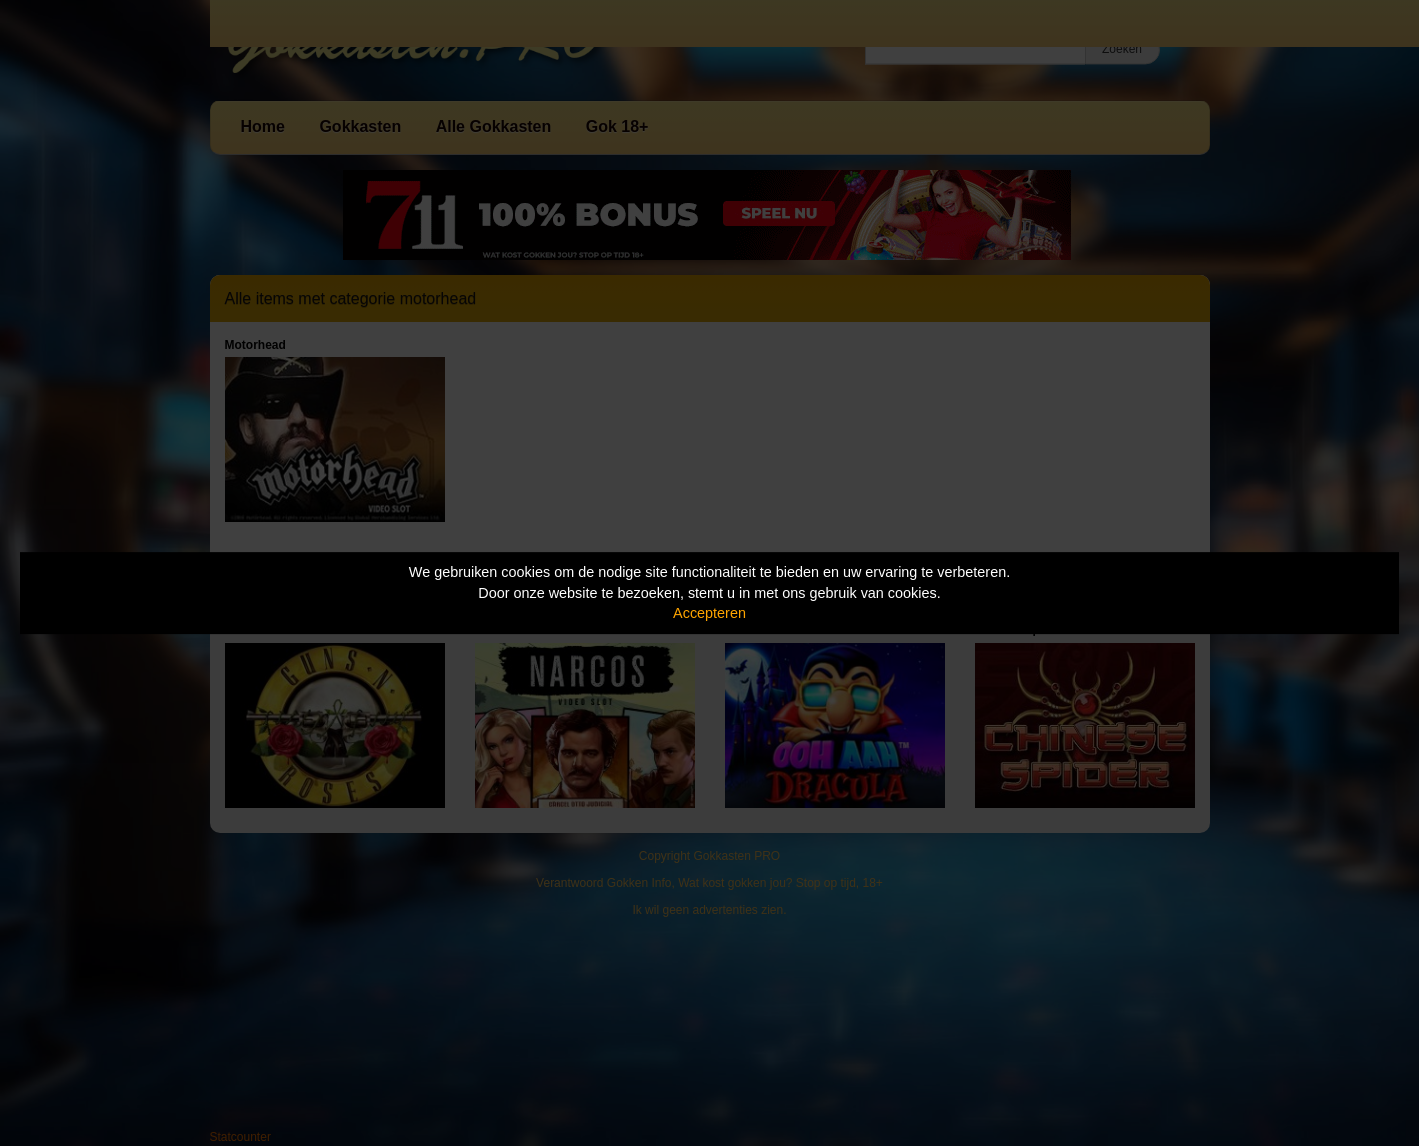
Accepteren (709, 613)
